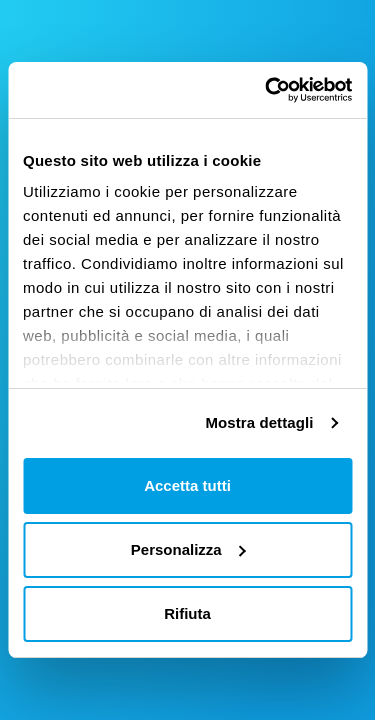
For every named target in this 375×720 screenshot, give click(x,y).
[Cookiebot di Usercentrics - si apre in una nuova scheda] (267, 90)
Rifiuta (187, 613)
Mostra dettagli (259, 422)
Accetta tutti (187, 485)
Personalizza (188, 549)
